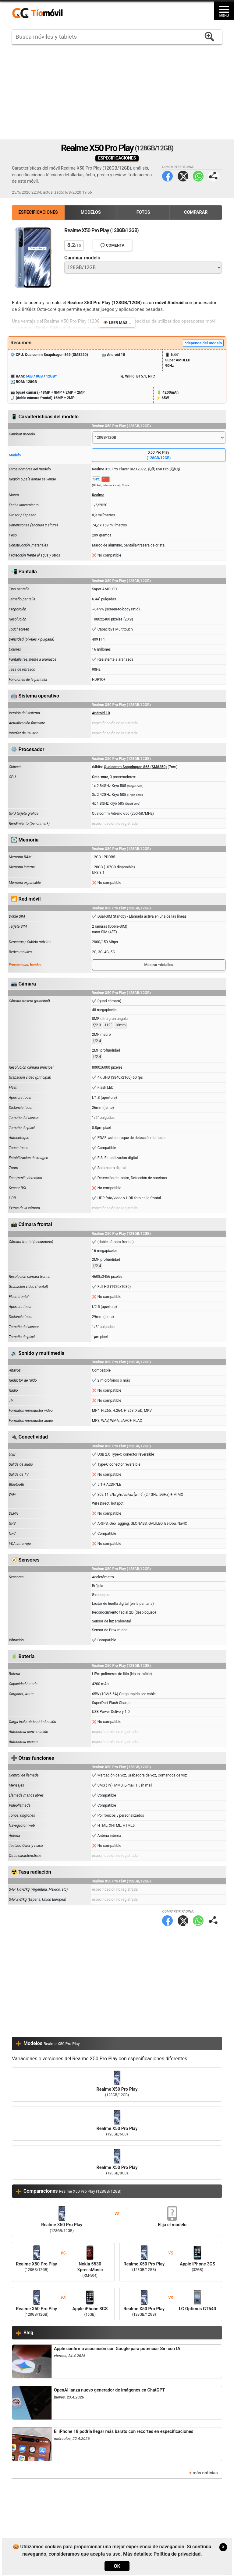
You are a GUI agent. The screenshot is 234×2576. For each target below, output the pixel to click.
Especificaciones (38, 212)
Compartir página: (213, 176)
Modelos (91, 212)
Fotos (143, 212)
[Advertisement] (117, 92)
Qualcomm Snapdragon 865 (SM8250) (135, 767)
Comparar (196, 212)
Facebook (167, 176)
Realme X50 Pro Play (117, 2084)
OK (117, 2566)
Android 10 (101, 713)
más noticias (205, 2473)
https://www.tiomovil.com (46, 13)
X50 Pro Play (158, 455)
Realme (98, 495)
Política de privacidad (177, 2554)
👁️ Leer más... (117, 322)
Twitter (183, 176)
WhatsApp (198, 176)
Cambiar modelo (82, 258)
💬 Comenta (112, 245)
